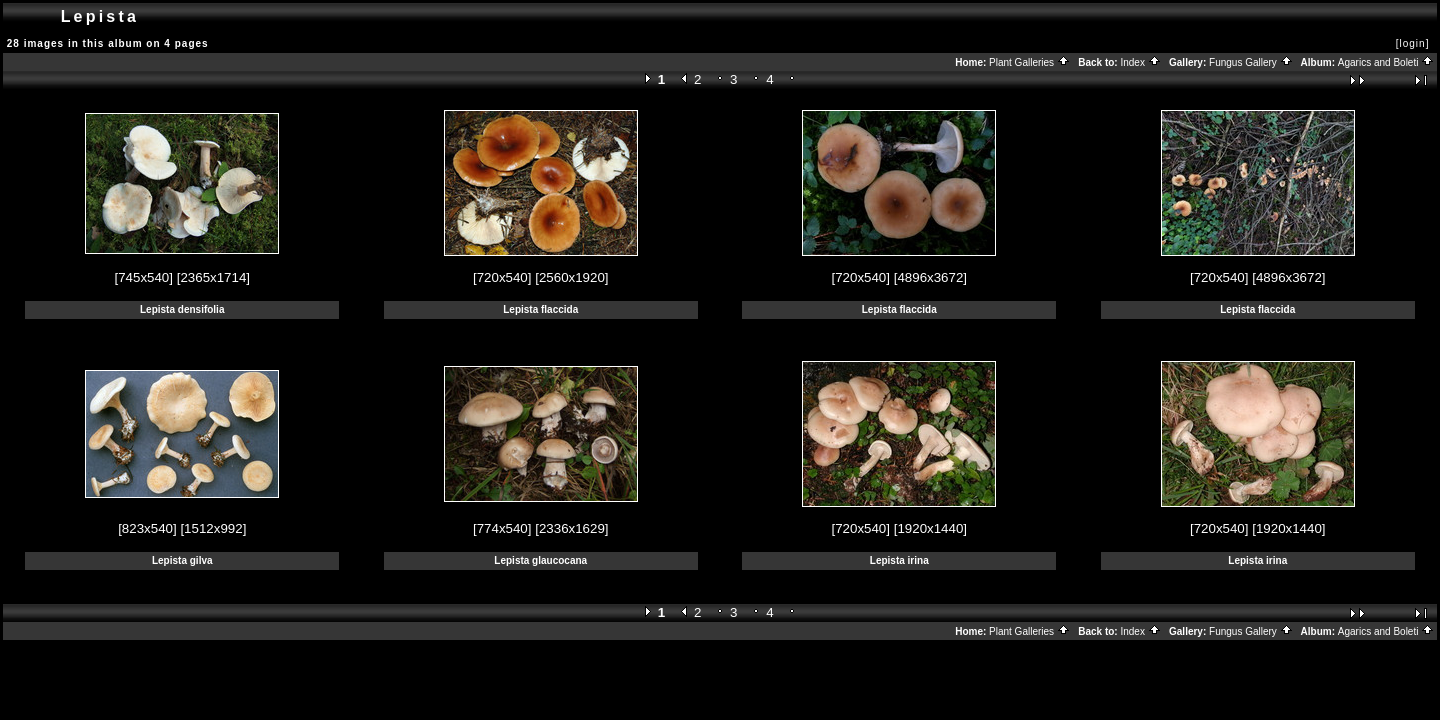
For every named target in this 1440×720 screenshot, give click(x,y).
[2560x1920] (571, 277)
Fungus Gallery (1251, 62)
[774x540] (502, 528)
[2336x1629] (571, 528)
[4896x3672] (930, 277)
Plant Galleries (1029, 62)
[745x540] (143, 277)
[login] (1413, 43)
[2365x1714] (213, 277)
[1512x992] (213, 528)
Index (1140, 62)
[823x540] (147, 528)
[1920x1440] (930, 528)
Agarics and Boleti (1386, 62)
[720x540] (502, 277)
